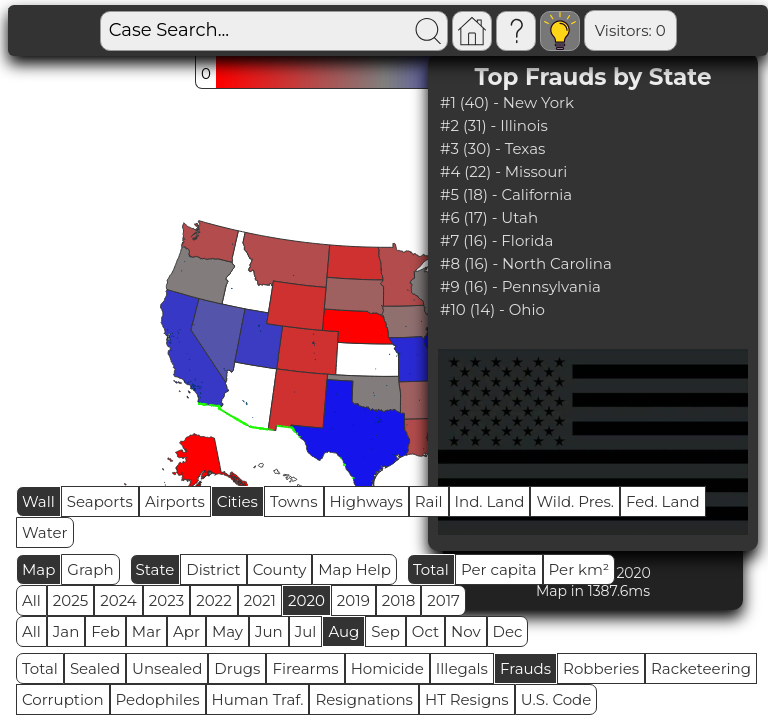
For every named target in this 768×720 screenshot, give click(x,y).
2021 (260, 600)
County (280, 569)
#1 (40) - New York (507, 102)
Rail (429, 501)
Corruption (63, 699)
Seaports (100, 501)
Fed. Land (663, 501)
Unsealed (167, 668)
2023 (166, 600)
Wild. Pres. (575, 501)
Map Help (354, 569)
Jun (269, 631)
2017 (443, 600)
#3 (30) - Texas (492, 148)
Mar (146, 631)
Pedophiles (158, 699)
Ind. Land (490, 501)
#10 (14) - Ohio (492, 309)
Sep (385, 631)
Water (45, 532)
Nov (466, 631)
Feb (105, 631)
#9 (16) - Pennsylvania (520, 286)
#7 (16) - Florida (496, 240)
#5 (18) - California (506, 194)
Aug (343, 631)
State (155, 569)
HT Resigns (467, 699)
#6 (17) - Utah (489, 217)
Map (38, 569)
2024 (118, 600)
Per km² (579, 569)
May (227, 631)
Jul (306, 631)
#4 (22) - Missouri (503, 171)
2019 (353, 600)
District (213, 569)
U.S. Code (556, 699)
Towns (294, 501)
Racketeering (701, 668)
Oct (425, 631)
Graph (90, 569)
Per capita (499, 569)
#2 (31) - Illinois (494, 125)
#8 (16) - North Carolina (526, 263)
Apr (186, 631)
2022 (213, 600)
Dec (508, 631)
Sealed (95, 668)
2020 (306, 600)
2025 (70, 600)
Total (431, 569)
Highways (366, 501)
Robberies (601, 668)
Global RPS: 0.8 (678, 30)
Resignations (364, 699)
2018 (398, 600)
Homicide (387, 668)
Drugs (237, 668)
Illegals (462, 668)
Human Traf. (258, 699)
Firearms (305, 668)
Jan (66, 631)
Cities (237, 501)
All (31, 600)
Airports (175, 501)
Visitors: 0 (560, 30)
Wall (38, 501)
